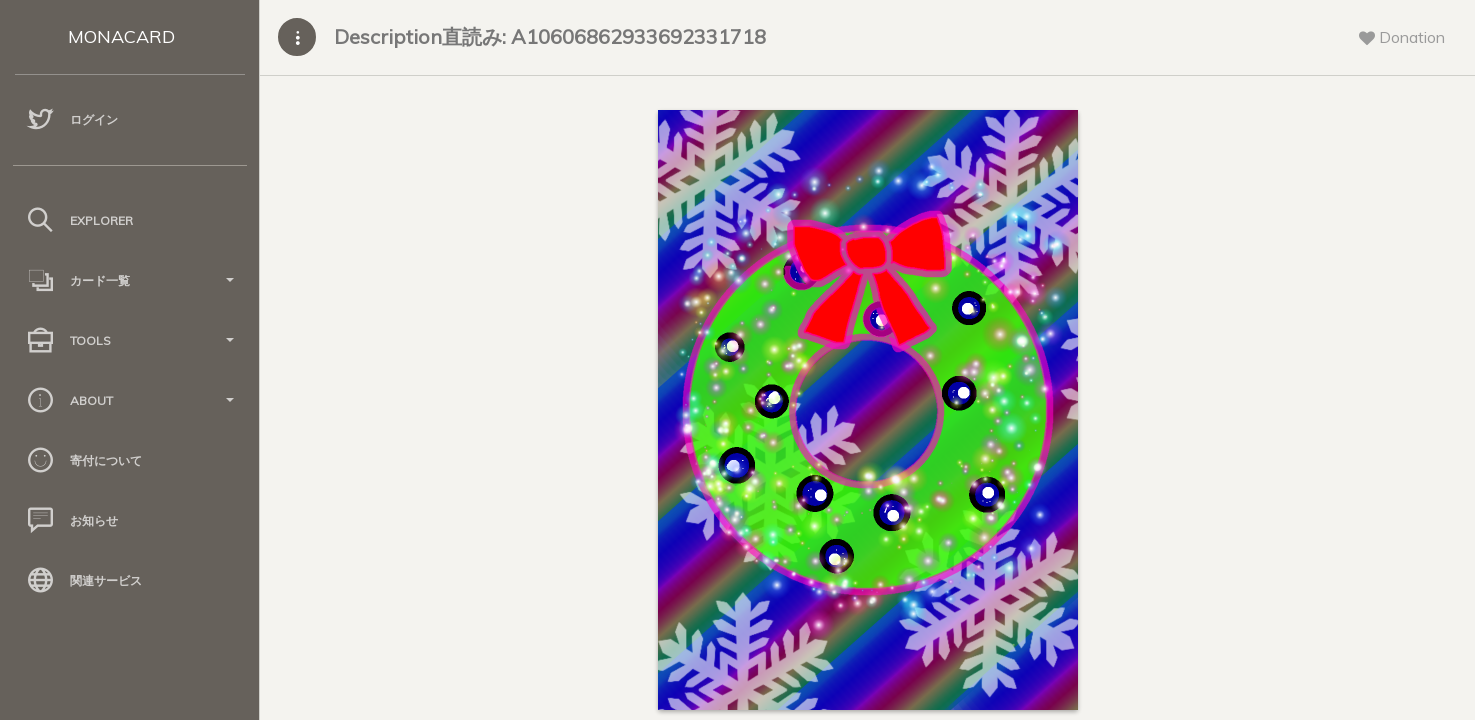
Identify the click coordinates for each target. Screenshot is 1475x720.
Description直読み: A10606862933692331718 (550, 36)
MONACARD (121, 36)
